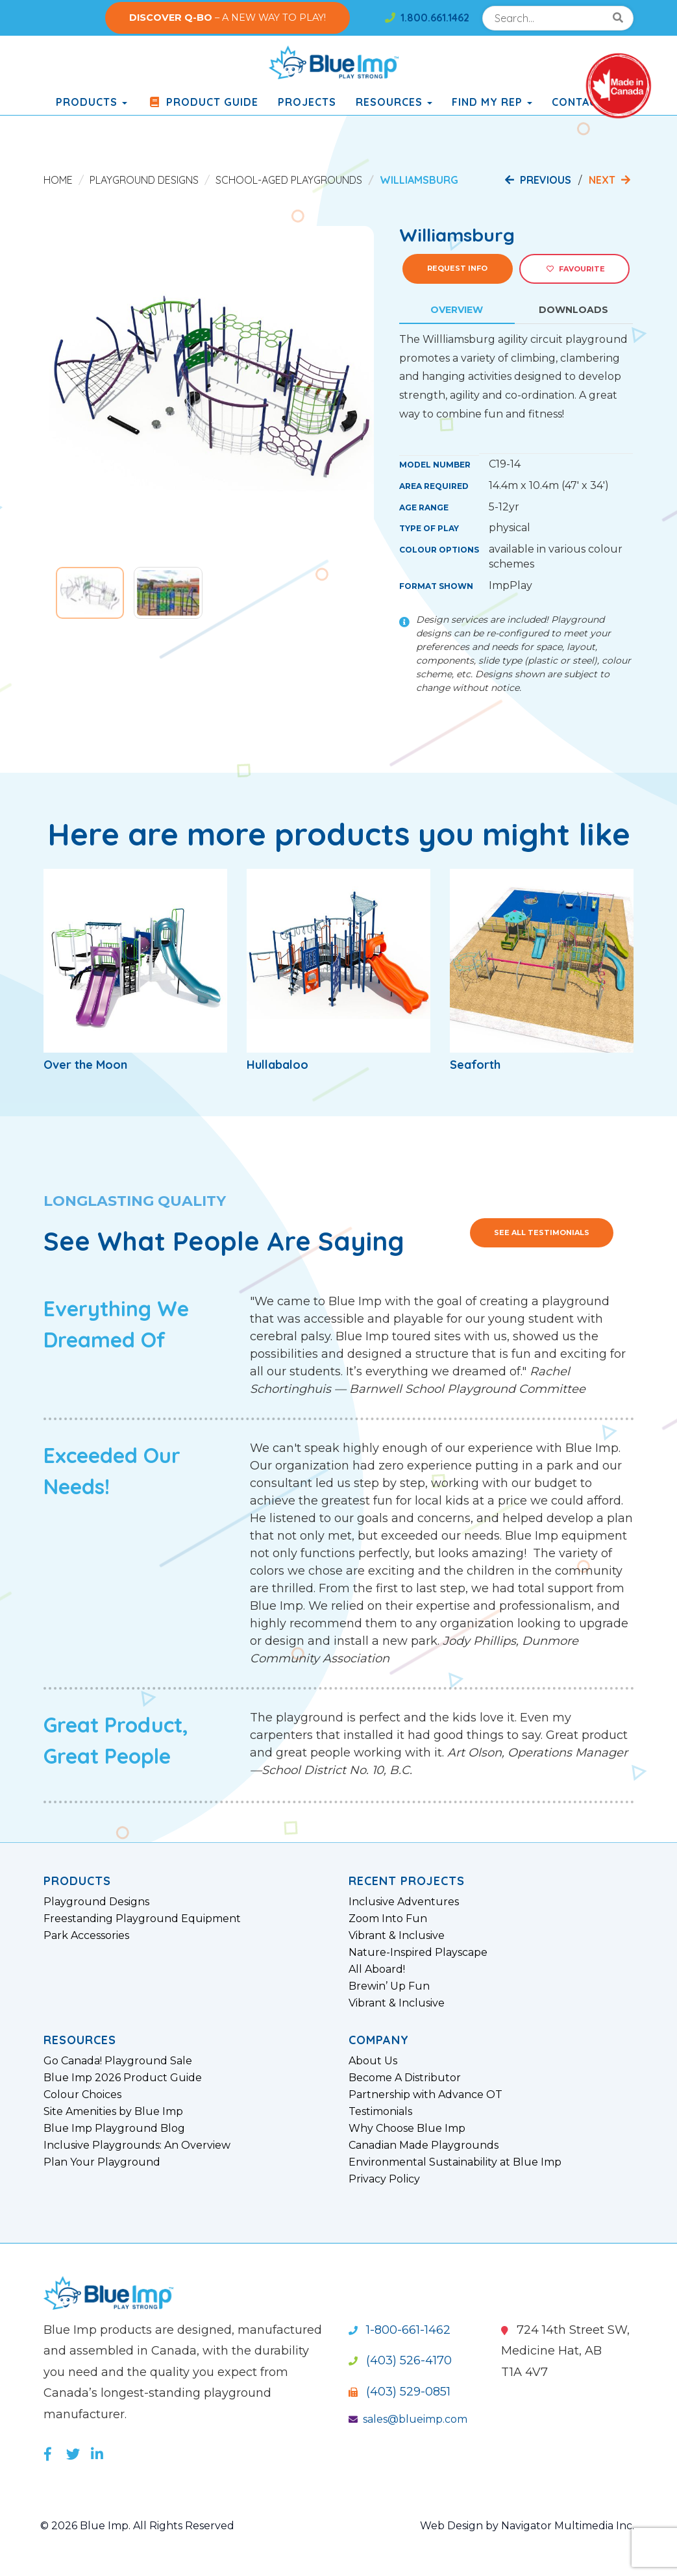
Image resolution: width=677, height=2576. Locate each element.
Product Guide (202, 101)
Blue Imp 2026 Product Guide (122, 2078)
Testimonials (380, 2112)
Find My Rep (492, 101)
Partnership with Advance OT (425, 2095)
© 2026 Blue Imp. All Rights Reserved (137, 2526)
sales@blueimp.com (408, 2419)
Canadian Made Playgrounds (424, 2145)
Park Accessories (86, 1936)
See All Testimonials (541, 1232)
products (91, 101)
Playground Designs (144, 179)
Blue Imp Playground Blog (114, 2128)
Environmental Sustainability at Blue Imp (455, 2162)
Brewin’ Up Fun (389, 1986)
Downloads (573, 310)
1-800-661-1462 (399, 2330)
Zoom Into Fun (388, 1919)
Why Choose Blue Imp (407, 2128)
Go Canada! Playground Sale (117, 2061)
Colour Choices (82, 2095)
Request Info (457, 268)
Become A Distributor (405, 2078)
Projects (307, 101)
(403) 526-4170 (400, 2360)
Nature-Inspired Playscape (418, 1952)
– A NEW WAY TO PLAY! (227, 17)
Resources (394, 101)
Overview (456, 310)
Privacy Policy (384, 2179)
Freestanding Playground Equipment (142, 1919)
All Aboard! (377, 1969)
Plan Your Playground (101, 2162)
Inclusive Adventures (404, 1902)
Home (58, 179)
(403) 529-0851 (399, 2391)
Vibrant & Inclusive (397, 1936)
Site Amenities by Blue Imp (113, 2112)
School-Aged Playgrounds (288, 179)
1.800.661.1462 (427, 17)
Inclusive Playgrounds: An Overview (136, 2145)
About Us (373, 2061)
